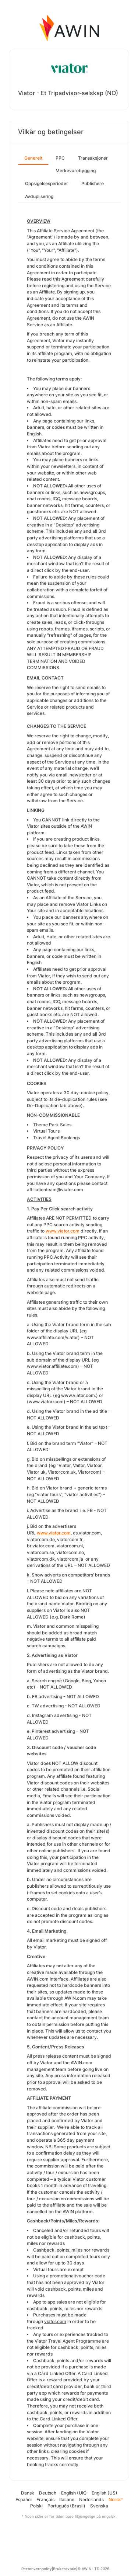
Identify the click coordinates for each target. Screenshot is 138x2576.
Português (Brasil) (66, 2506)
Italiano (66, 2499)
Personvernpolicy (36, 2568)
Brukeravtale (64, 2568)
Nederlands (91, 2499)
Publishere (92, 183)
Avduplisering (39, 196)
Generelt (33, 158)
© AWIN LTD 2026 (93, 2568)
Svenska (99, 2506)
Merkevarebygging (76, 170)
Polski (36, 2506)
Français (45, 2499)
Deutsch (47, 2493)
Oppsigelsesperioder (46, 183)
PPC (60, 158)
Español (23, 2499)
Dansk (27, 2493)
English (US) (104, 2493)
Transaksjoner (93, 158)
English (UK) (74, 2493)
